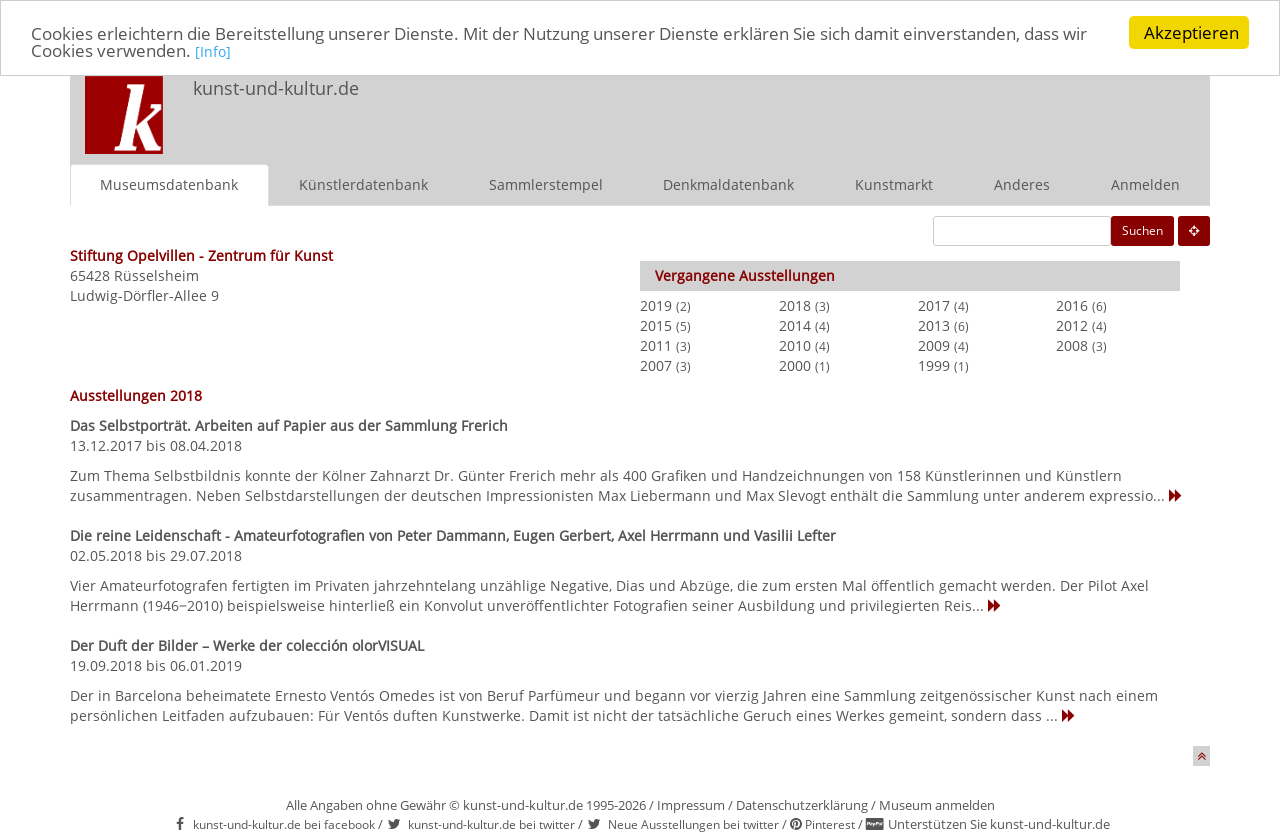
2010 (795, 345)
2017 (934, 305)
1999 (934, 365)
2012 (1072, 325)
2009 (934, 345)
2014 (795, 325)
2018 (795, 305)
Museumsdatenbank (169, 184)
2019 (656, 305)
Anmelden (1145, 184)
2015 (656, 325)
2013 (934, 325)
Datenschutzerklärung (802, 805)
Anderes (1022, 184)
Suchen (1142, 230)
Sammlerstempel (546, 184)
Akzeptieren (1191, 32)
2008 (1072, 345)
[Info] (213, 51)
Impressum (691, 805)
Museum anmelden (937, 805)
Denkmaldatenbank (728, 184)
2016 (1072, 305)
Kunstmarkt (894, 184)
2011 (656, 345)
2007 (656, 365)
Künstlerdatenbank (363, 184)
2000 (795, 365)
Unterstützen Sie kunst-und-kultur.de (999, 824)
